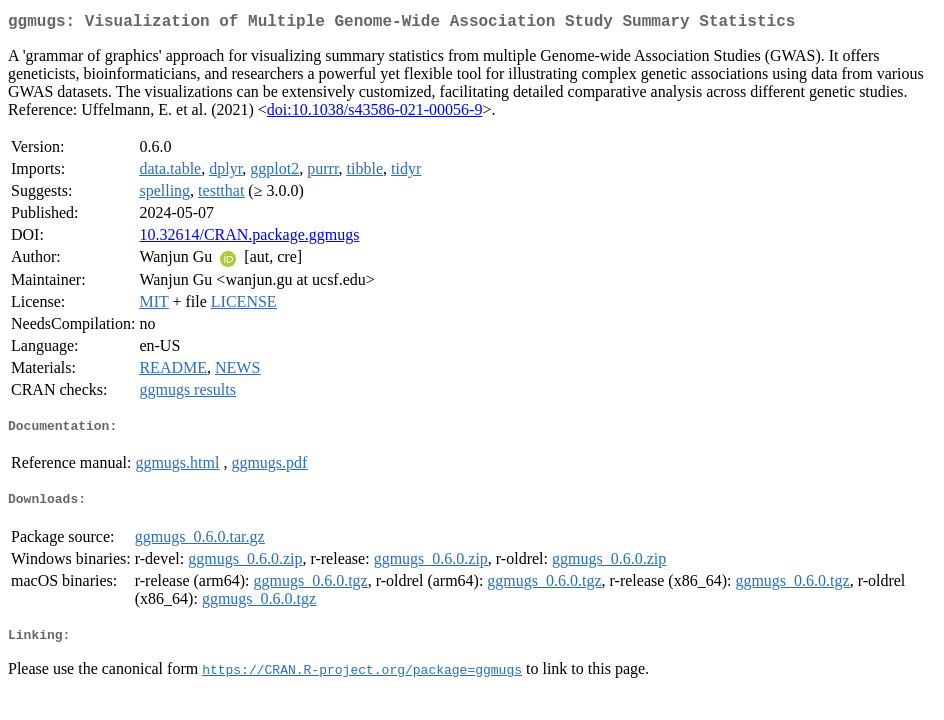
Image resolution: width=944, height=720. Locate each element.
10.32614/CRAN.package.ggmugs (249, 238)
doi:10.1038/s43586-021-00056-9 (375, 113)
